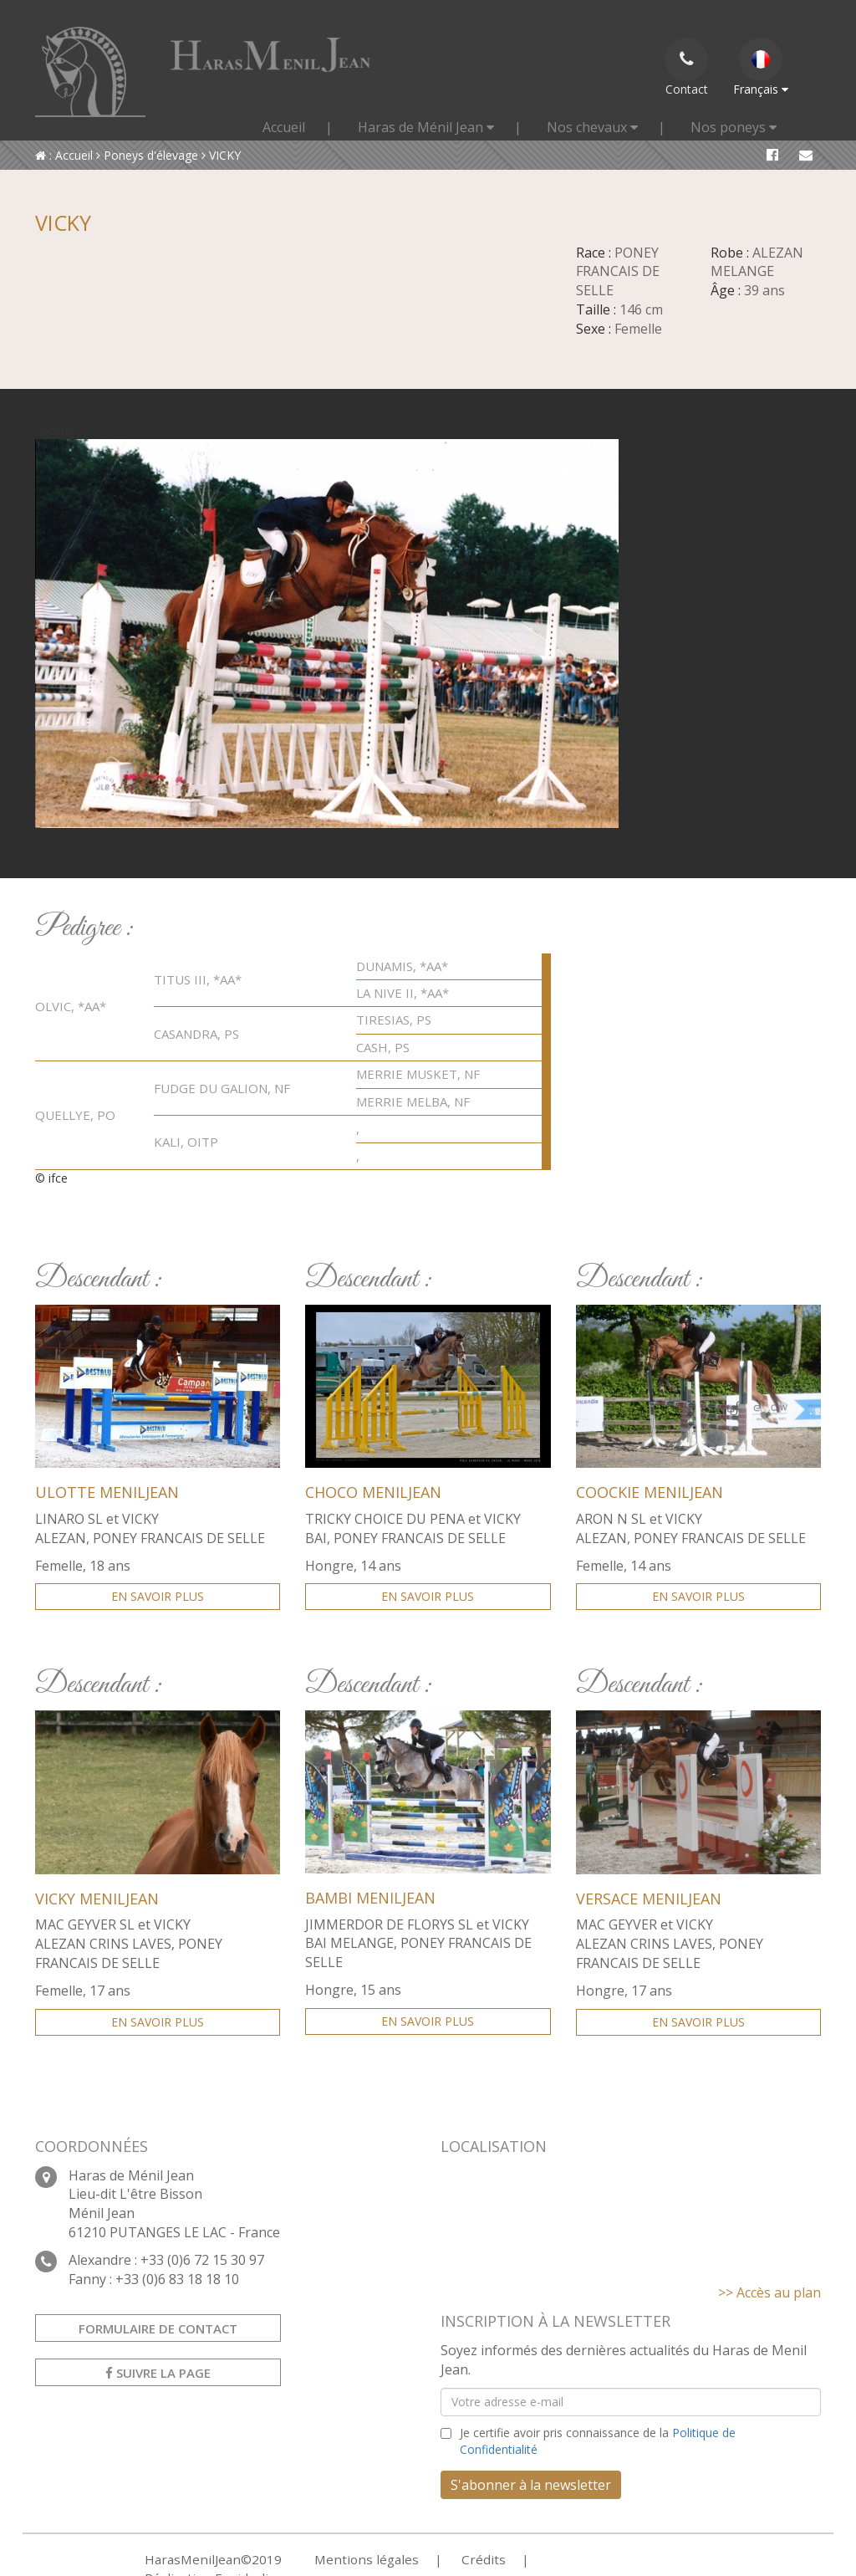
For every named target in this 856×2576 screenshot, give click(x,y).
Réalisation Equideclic (571, 2559)
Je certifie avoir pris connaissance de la (598, 2441)
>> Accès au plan (769, 2292)
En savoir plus (157, 1596)
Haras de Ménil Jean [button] (426, 127)
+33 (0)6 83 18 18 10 (177, 2279)
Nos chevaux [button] (592, 127)
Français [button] (760, 67)
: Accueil (64, 155)
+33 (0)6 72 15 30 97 (202, 2260)
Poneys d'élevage (147, 155)
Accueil (283, 127)
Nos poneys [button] (733, 127)
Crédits (452, 2559)
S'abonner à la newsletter (531, 2485)
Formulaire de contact (158, 2328)
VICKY (221, 155)
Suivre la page (158, 2372)
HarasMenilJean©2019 (205, 2559)
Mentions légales (344, 2559)
